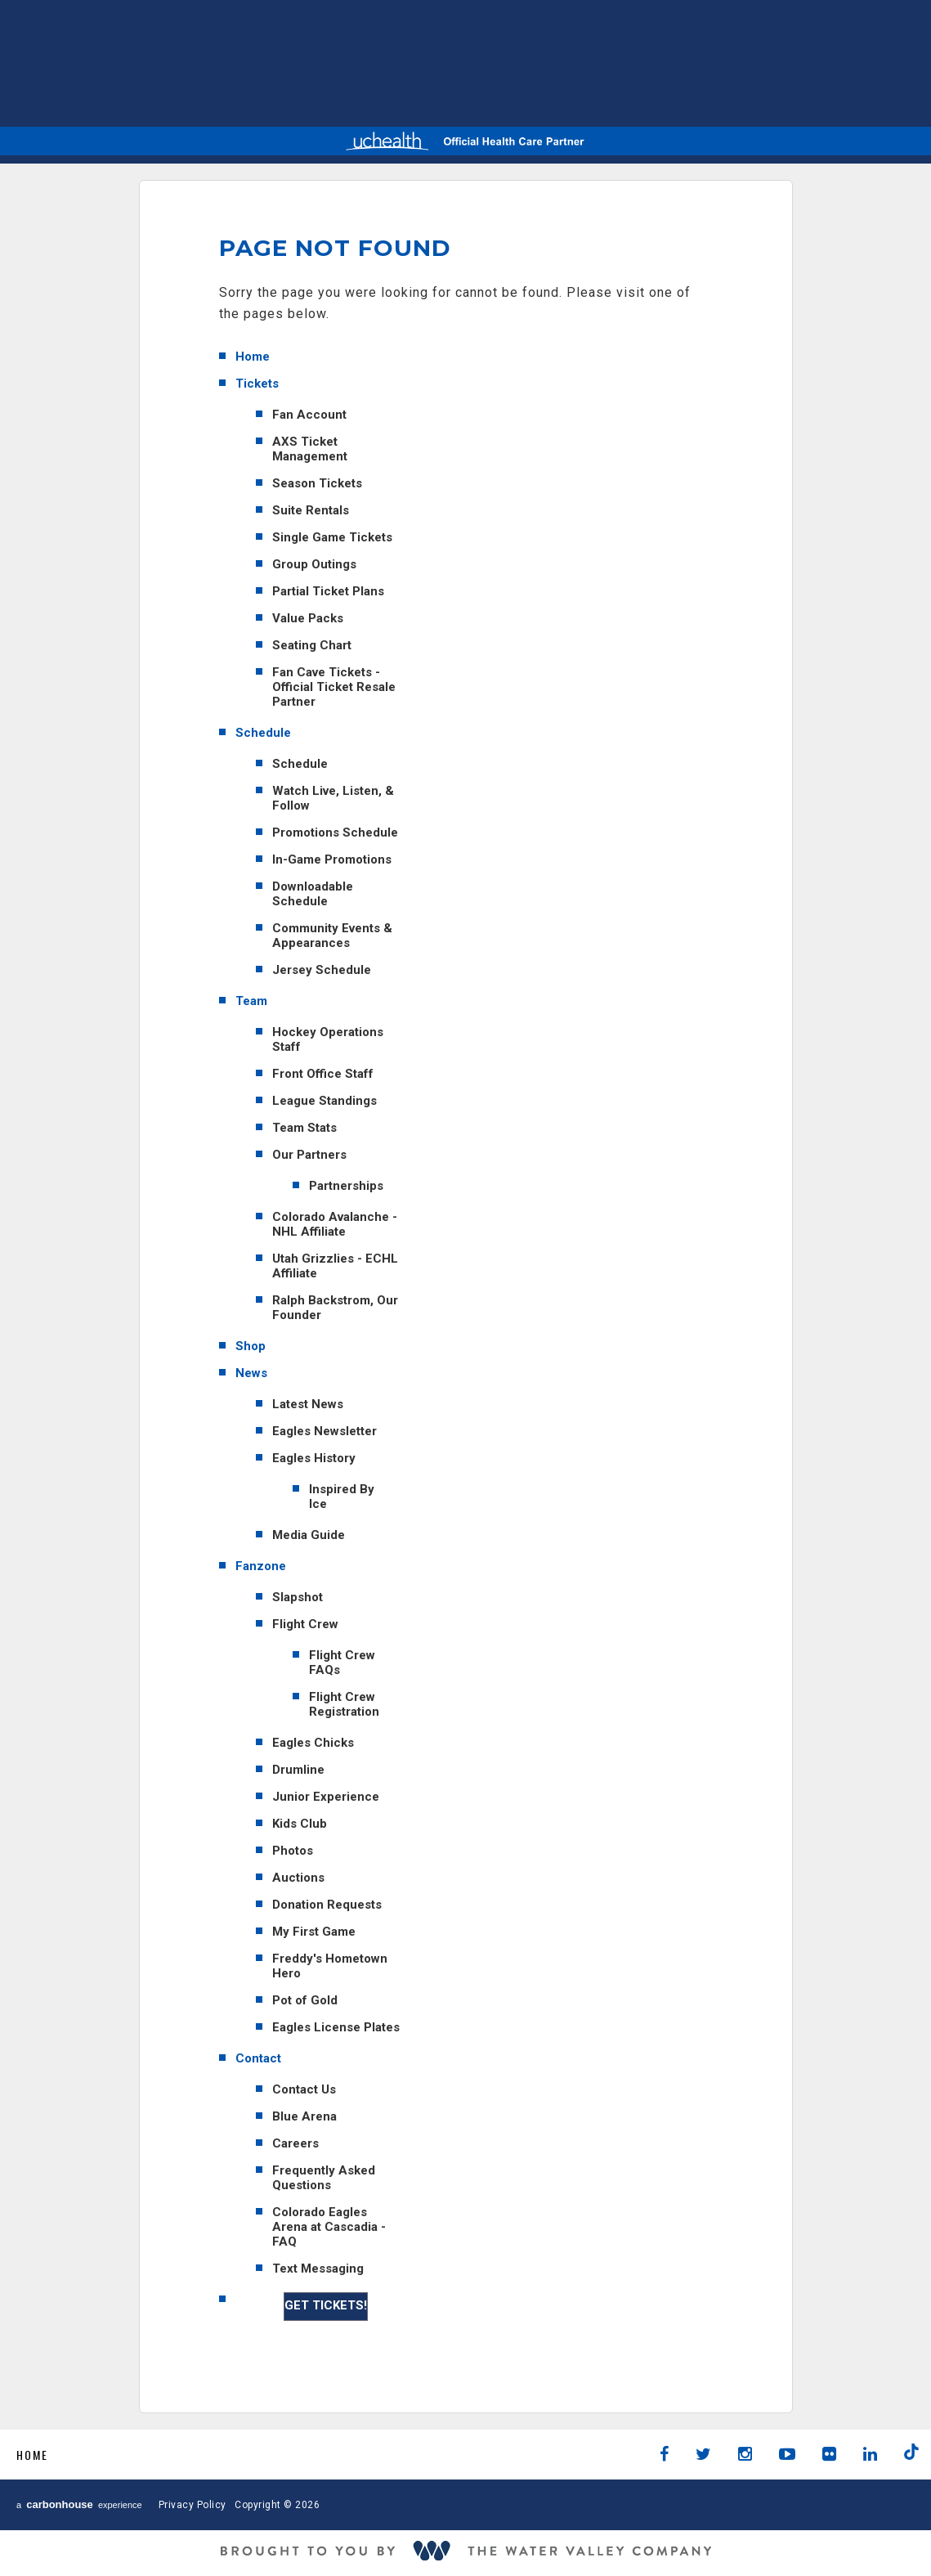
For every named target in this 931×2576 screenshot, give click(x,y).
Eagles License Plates (336, 2027)
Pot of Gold (305, 2000)
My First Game (314, 1931)
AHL (395, 61)
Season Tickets (317, 483)
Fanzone (260, 1566)
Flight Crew (305, 1624)
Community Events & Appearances (332, 935)
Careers (295, 2143)
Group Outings (314, 564)
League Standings (324, 1100)
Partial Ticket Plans (328, 591)
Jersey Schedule (321, 970)
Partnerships (346, 1185)
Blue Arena (304, 2116)
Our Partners (309, 1154)
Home (252, 356)
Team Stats (304, 1127)
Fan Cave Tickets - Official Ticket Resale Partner (334, 687)
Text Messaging (318, 2268)
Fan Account (309, 414)
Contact (258, 2058)
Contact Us (304, 2089)
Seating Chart (311, 645)
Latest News (307, 1404)
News (251, 1373)
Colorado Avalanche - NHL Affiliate (334, 1224)
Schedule (263, 732)
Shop (250, 1346)
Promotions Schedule (335, 832)
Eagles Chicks (313, 1742)
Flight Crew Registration (344, 1704)
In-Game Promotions (332, 859)
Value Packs (307, 618)
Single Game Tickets (332, 537)
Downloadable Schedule (312, 894)
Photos (292, 1850)
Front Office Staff (323, 1073)
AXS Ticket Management (309, 449)
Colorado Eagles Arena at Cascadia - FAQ (329, 2227)
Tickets (257, 383)
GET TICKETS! (325, 2305)
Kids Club (299, 1823)
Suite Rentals (310, 510)
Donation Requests (327, 1904)
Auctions (298, 1877)
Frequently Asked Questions (323, 2177)
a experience (79, 2504)
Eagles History (314, 1458)
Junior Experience (325, 1796)
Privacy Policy (192, 2505)
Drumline (298, 1769)
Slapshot (297, 1597)
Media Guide (308, 1535)
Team (251, 1001)
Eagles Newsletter (324, 1431)
